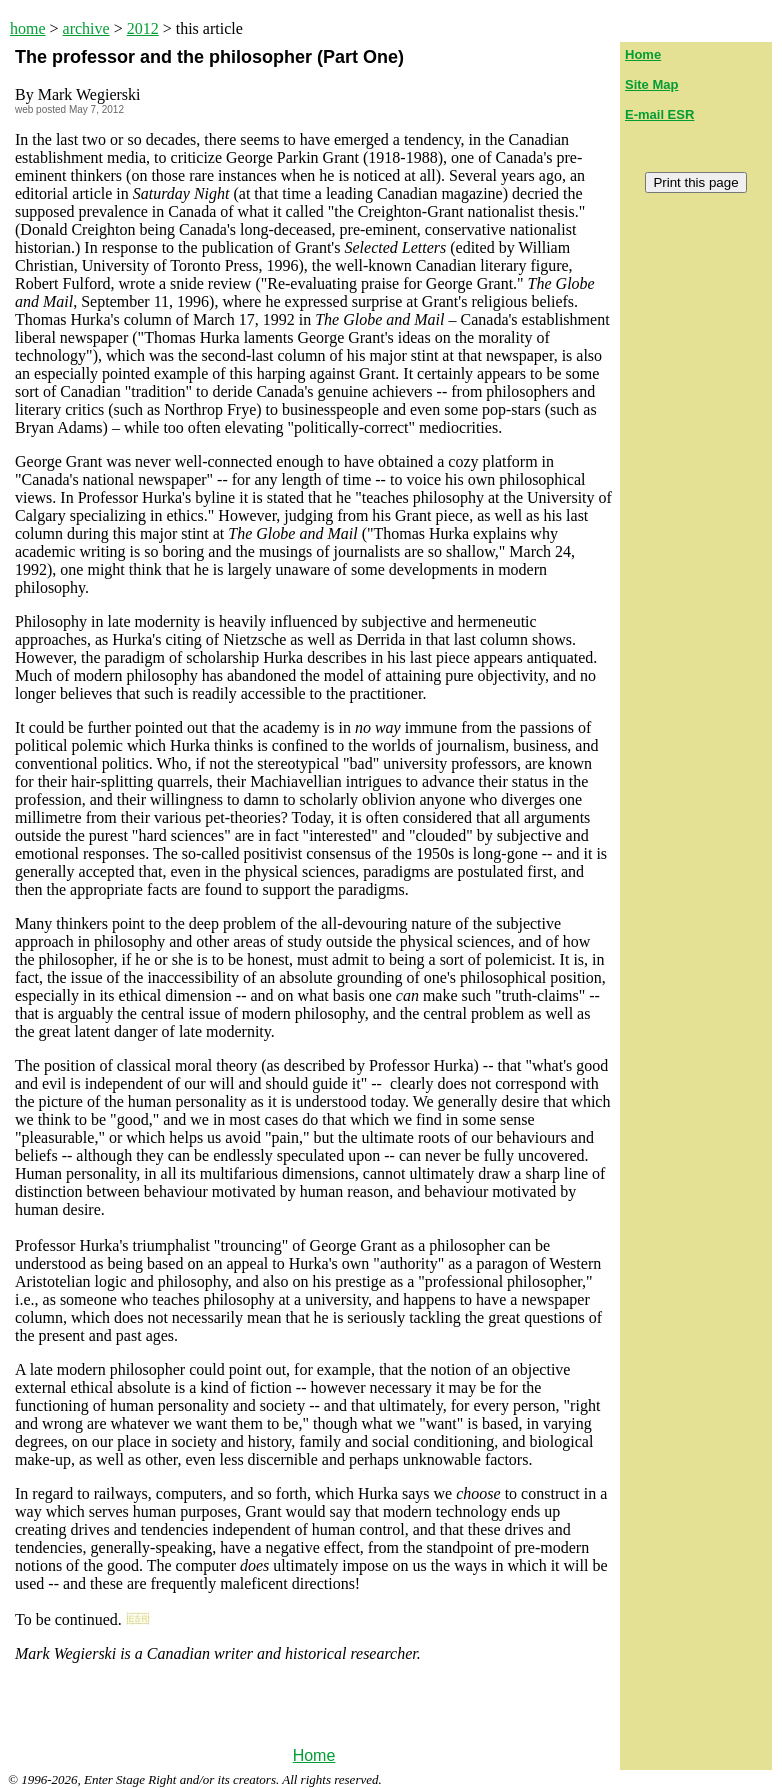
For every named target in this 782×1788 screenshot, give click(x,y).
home (28, 28)
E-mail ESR (659, 114)
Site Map (651, 84)
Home (314, 1755)
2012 (143, 28)
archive (86, 28)
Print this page (695, 182)
